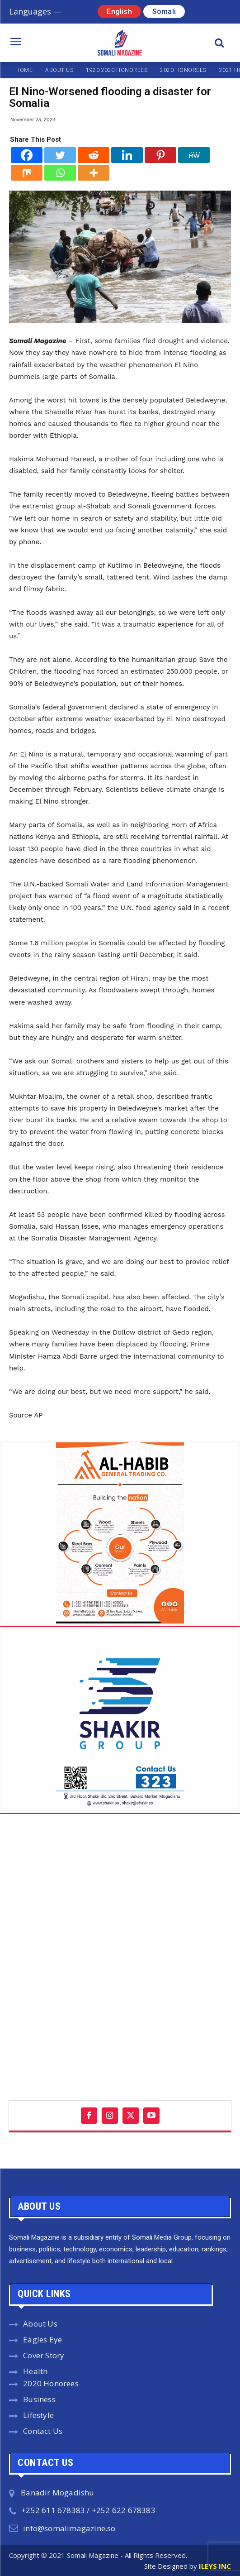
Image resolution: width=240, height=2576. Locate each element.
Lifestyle (38, 2415)
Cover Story (43, 2355)
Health (35, 2371)
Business (39, 2399)
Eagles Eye (42, 2339)
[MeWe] (194, 155)
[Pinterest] (160, 155)
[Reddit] (93, 155)
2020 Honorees (51, 2383)
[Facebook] (26, 155)
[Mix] (26, 173)
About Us (40, 2323)
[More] (93, 173)
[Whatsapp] (60, 173)
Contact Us (42, 2431)
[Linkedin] (127, 155)
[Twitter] (60, 155)
